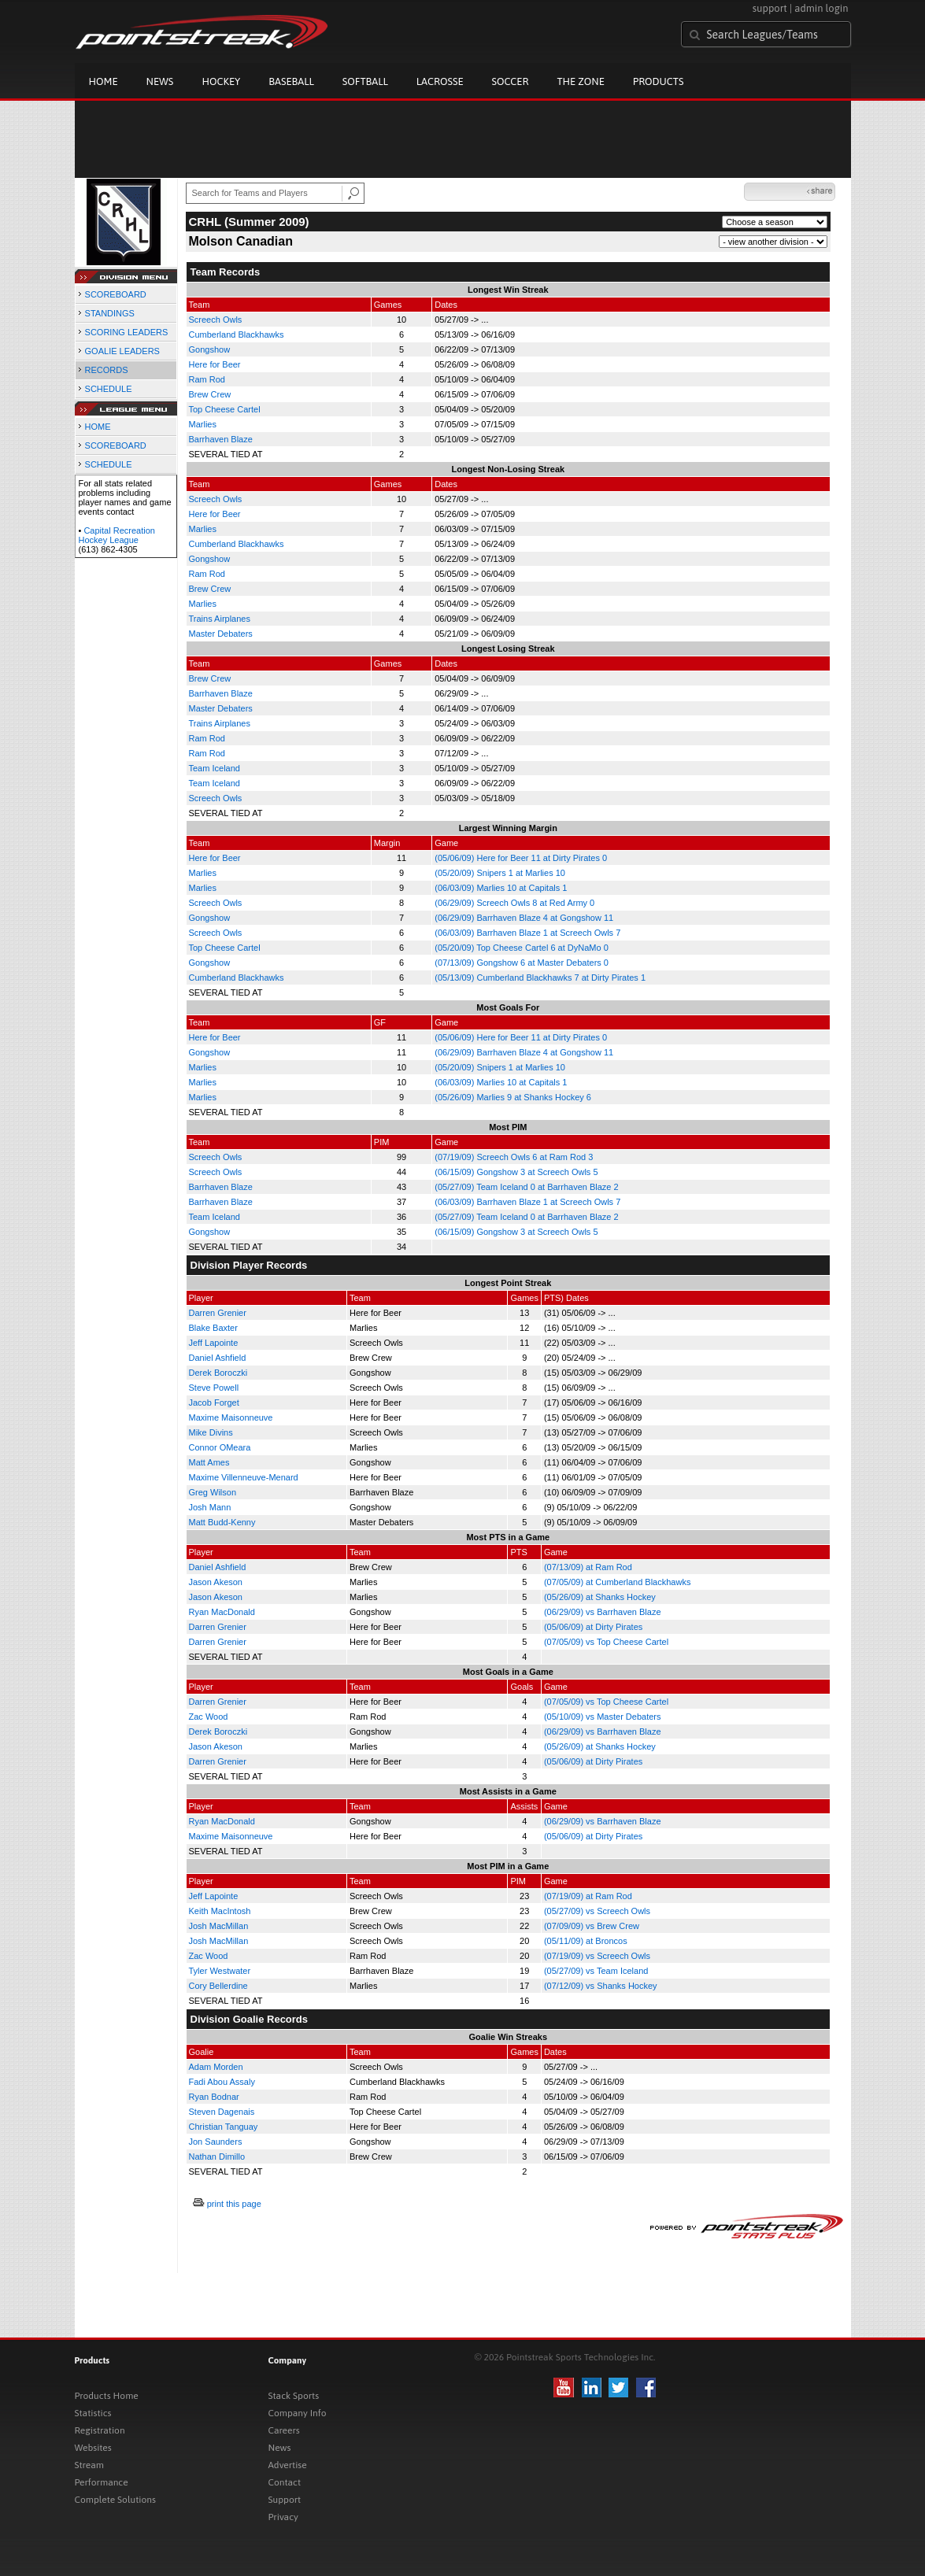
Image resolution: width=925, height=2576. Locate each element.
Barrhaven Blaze (221, 439)
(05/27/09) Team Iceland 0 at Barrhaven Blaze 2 (526, 1187)
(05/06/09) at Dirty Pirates (593, 1627)
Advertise (287, 2465)
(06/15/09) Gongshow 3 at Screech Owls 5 (516, 1172)
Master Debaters (221, 633)
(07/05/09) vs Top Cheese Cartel (606, 1641)
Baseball (291, 81)
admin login (821, 8)
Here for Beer (215, 364)
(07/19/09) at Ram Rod (588, 1896)
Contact (285, 2482)
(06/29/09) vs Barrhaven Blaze (602, 1612)
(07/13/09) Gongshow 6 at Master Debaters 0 (522, 962)
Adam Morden (216, 2067)
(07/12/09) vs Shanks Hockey (600, 1985)
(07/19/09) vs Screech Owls (597, 1956)
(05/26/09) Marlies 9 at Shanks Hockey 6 (513, 1097)
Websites (93, 2447)
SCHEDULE (108, 389)
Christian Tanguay (223, 2126)
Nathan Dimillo (217, 2156)
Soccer (510, 81)
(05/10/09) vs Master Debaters (602, 1716)
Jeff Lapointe (214, 1342)
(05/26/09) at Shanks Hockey (600, 1597)
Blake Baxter (213, 1327)
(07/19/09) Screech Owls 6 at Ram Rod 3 (514, 1157)
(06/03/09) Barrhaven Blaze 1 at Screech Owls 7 (527, 932)
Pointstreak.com (201, 33)
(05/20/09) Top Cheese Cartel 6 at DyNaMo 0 (522, 947)
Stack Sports (294, 2395)
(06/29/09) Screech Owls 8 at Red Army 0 (514, 902)
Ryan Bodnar (214, 2096)
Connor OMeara (220, 1447)
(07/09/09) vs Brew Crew (591, 1926)
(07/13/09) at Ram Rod (588, 1567)
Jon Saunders (215, 2141)
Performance (101, 2482)
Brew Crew (210, 394)
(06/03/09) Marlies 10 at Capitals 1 (501, 888)
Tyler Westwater (220, 1970)
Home (103, 81)
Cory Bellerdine (218, 1985)
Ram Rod (207, 379)
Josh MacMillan (219, 1926)
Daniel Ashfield (217, 1357)
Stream (89, 2465)
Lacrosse (440, 81)
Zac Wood (208, 1716)
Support (285, 2499)
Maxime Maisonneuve (231, 1417)
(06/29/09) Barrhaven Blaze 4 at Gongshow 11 (524, 917)
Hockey (221, 81)
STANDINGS (110, 313)
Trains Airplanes (219, 618)
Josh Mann (210, 1507)
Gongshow (210, 349)
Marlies (202, 424)
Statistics (93, 2413)
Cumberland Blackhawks (236, 334)
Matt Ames (209, 1462)
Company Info (297, 2413)
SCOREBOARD (115, 294)
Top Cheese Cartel (225, 409)
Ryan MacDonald (222, 1612)
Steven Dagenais (222, 2111)
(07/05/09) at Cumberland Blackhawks (617, 1582)
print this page (234, 2203)
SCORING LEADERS (126, 332)
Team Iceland (214, 768)
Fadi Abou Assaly (222, 2081)
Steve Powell (214, 1387)
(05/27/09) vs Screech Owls (597, 1911)
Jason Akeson (216, 1582)
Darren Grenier (217, 1313)
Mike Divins (211, 1432)
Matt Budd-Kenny (222, 1522)
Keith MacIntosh (220, 1911)
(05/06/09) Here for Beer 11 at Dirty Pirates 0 (521, 858)
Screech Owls (215, 319)
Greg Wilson (213, 1492)
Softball (365, 81)
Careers (284, 2430)
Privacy (283, 2516)
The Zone (580, 81)
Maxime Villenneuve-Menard (243, 1477)
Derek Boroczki (218, 1372)
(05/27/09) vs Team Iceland (596, 1970)
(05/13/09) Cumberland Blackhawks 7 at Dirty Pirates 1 (540, 977)
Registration (100, 2430)
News (160, 81)
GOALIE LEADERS (122, 351)
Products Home (107, 2395)
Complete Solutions (115, 2499)
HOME (98, 426)
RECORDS (106, 370)
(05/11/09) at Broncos (585, 1941)
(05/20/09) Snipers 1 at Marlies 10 (500, 873)
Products (658, 81)
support (770, 8)
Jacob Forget (214, 1402)
